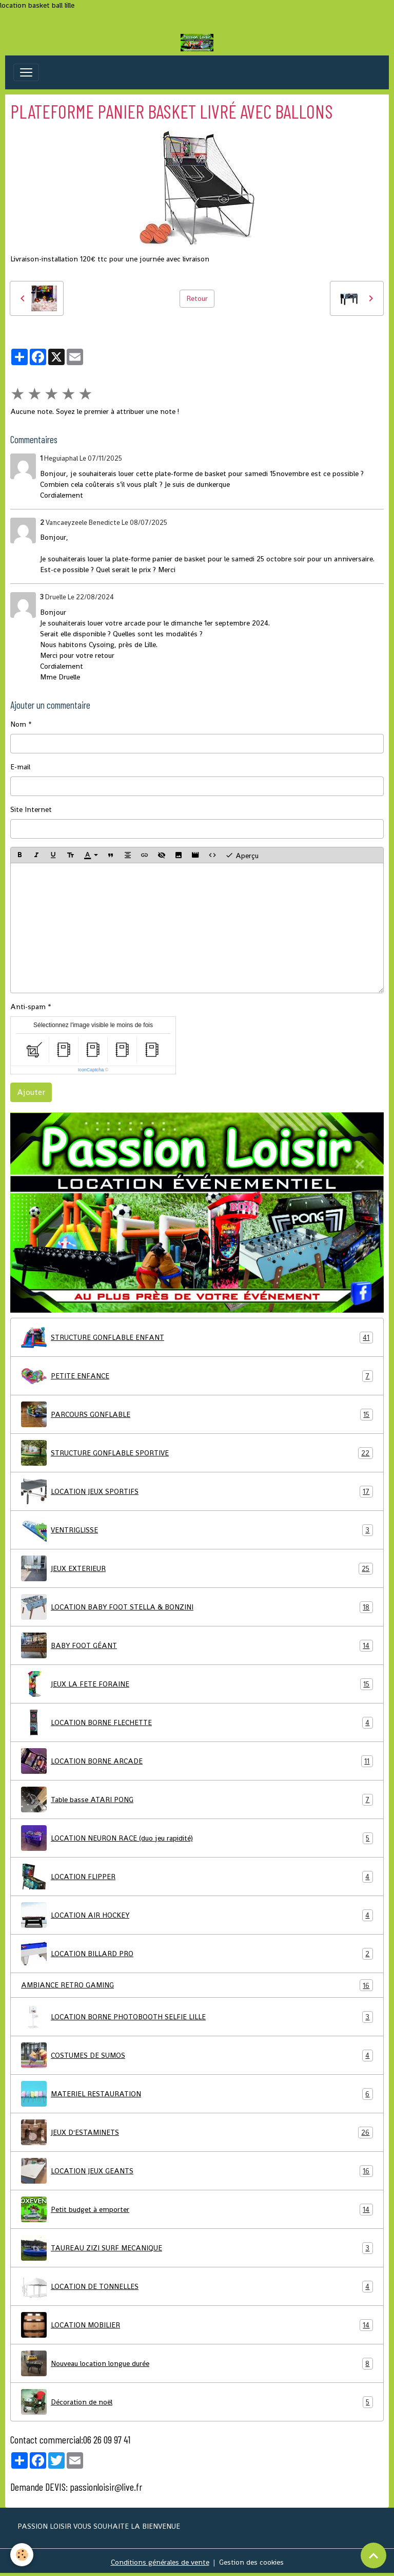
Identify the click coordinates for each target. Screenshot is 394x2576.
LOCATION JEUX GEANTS (197, 2171)
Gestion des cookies (251, 2562)
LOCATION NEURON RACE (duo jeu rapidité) (197, 1838)
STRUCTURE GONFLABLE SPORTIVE (197, 1453)
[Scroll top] (373, 2555)
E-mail (20, 766)
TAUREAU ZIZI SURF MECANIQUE (197, 2248)
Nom (18, 724)
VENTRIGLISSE (197, 1530)
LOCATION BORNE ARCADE (197, 1761)
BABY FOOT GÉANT (197, 1645)
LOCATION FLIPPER (197, 1876)
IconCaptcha (91, 1069)
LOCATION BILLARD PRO (197, 1953)
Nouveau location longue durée (197, 2363)
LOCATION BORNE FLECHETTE (197, 1722)
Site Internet (31, 809)
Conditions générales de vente (160, 2562)
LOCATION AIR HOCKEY (197, 1915)
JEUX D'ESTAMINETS (197, 2132)
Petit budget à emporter (197, 2209)
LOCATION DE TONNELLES (197, 2286)
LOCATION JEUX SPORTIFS (197, 1491)
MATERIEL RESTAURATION (197, 2094)
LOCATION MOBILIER (197, 2325)
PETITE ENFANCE (197, 1376)
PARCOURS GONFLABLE (197, 1414)
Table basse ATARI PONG (197, 1799)
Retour (197, 298)
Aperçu (242, 855)
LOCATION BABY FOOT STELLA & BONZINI (197, 1607)
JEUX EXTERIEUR (197, 1568)
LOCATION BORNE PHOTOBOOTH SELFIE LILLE (197, 2017)
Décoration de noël (197, 2402)
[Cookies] (21, 2554)
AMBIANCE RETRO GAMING (197, 1985)
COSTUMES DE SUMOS (197, 2055)
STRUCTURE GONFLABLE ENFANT (197, 1337)
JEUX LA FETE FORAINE (197, 1684)
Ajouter (31, 1092)
